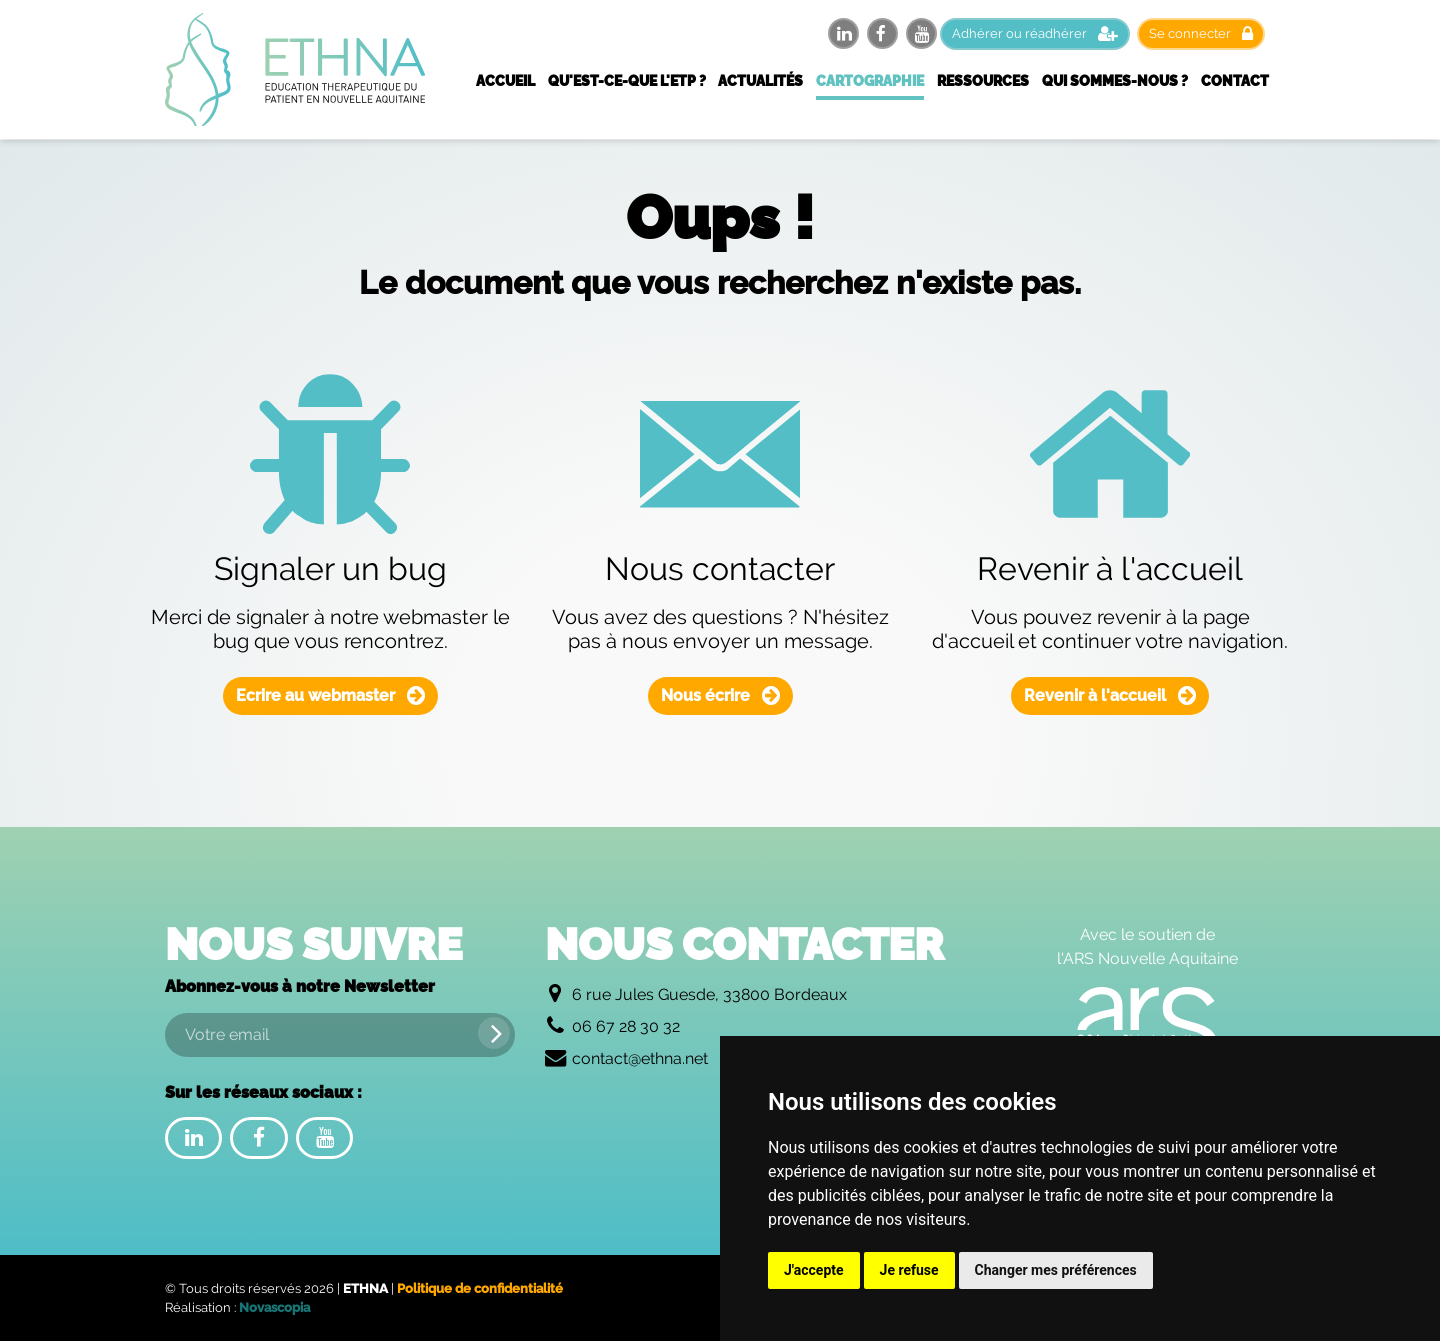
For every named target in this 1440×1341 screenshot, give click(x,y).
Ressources (983, 81)
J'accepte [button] (814, 1270)
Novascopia (274, 1307)
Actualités (760, 81)
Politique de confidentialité (480, 1288)
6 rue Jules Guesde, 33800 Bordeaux (709, 994)
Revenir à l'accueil (1110, 695)
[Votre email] (340, 1035)
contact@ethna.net (640, 1058)
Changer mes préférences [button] (1056, 1270)
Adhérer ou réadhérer (1035, 33)
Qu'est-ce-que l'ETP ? (627, 81)
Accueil (505, 81)
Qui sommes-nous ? (1115, 81)
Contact (1235, 81)
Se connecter (1201, 33)
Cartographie (870, 81)
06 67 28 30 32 (626, 1026)
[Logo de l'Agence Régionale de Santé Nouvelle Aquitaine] (1147, 1026)
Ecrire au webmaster (330, 695)
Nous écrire (720, 695)
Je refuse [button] (909, 1270)
